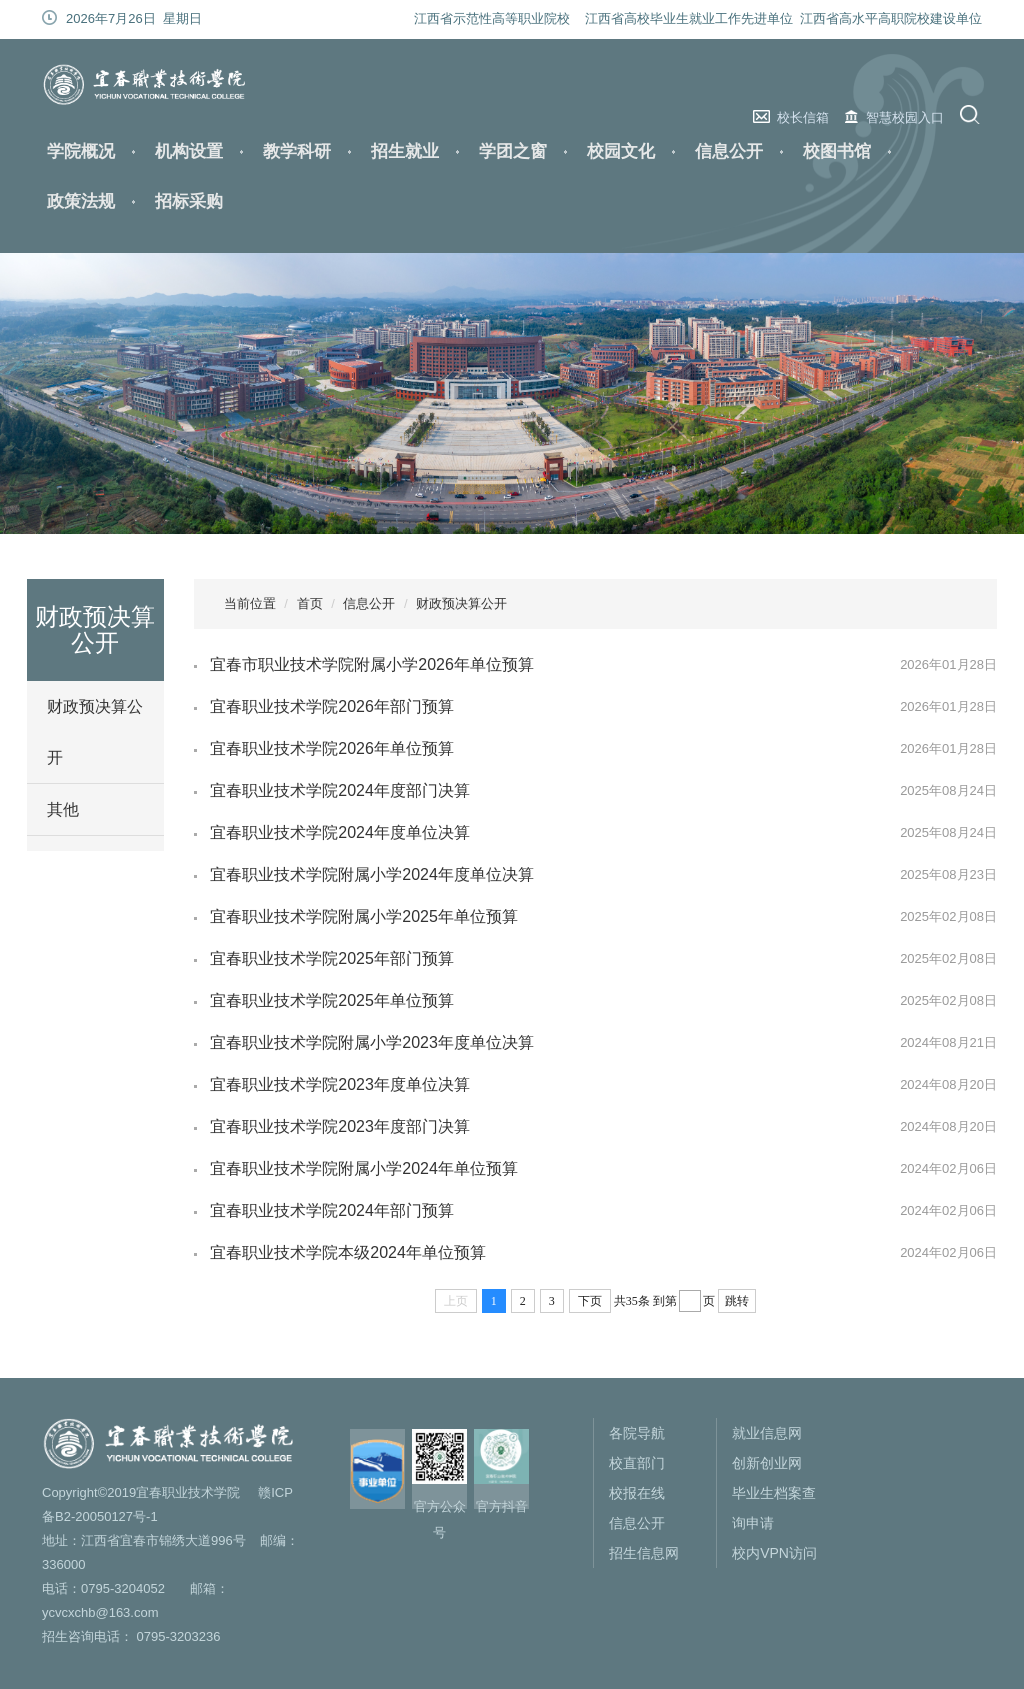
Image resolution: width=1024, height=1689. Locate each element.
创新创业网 (767, 1463)
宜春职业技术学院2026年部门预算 (332, 706)
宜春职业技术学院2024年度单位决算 (340, 832)
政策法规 (81, 201)
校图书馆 (837, 151)
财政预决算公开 (95, 732)
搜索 (972, 114)
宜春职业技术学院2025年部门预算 (332, 958)
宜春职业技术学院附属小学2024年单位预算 (364, 1168)
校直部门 (637, 1463)
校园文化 (621, 151)
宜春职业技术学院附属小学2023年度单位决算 (372, 1042)
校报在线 (637, 1493)
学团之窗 (513, 151)
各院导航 (637, 1433)
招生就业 (405, 151)
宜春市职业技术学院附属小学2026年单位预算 (372, 664)
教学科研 (297, 151)
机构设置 (189, 151)
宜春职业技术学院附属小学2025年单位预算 (364, 916)
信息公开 (729, 151)
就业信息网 (767, 1433)
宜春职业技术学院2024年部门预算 (332, 1210)
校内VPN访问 (774, 1553)
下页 (590, 1301)
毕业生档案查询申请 (774, 1508)
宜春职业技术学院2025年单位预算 (332, 1000)
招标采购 (189, 201)
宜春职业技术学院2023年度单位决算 (340, 1084)
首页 (310, 603)
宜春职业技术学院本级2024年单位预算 (348, 1252)
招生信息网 (644, 1553)
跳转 (737, 1301)
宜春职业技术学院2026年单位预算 (332, 748)
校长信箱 (803, 117)
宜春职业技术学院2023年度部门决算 (340, 1126)
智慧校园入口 (905, 117)
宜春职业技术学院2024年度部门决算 (340, 790)
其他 (63, 809)
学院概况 (81, 151)
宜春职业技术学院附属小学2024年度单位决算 (372, 874)
